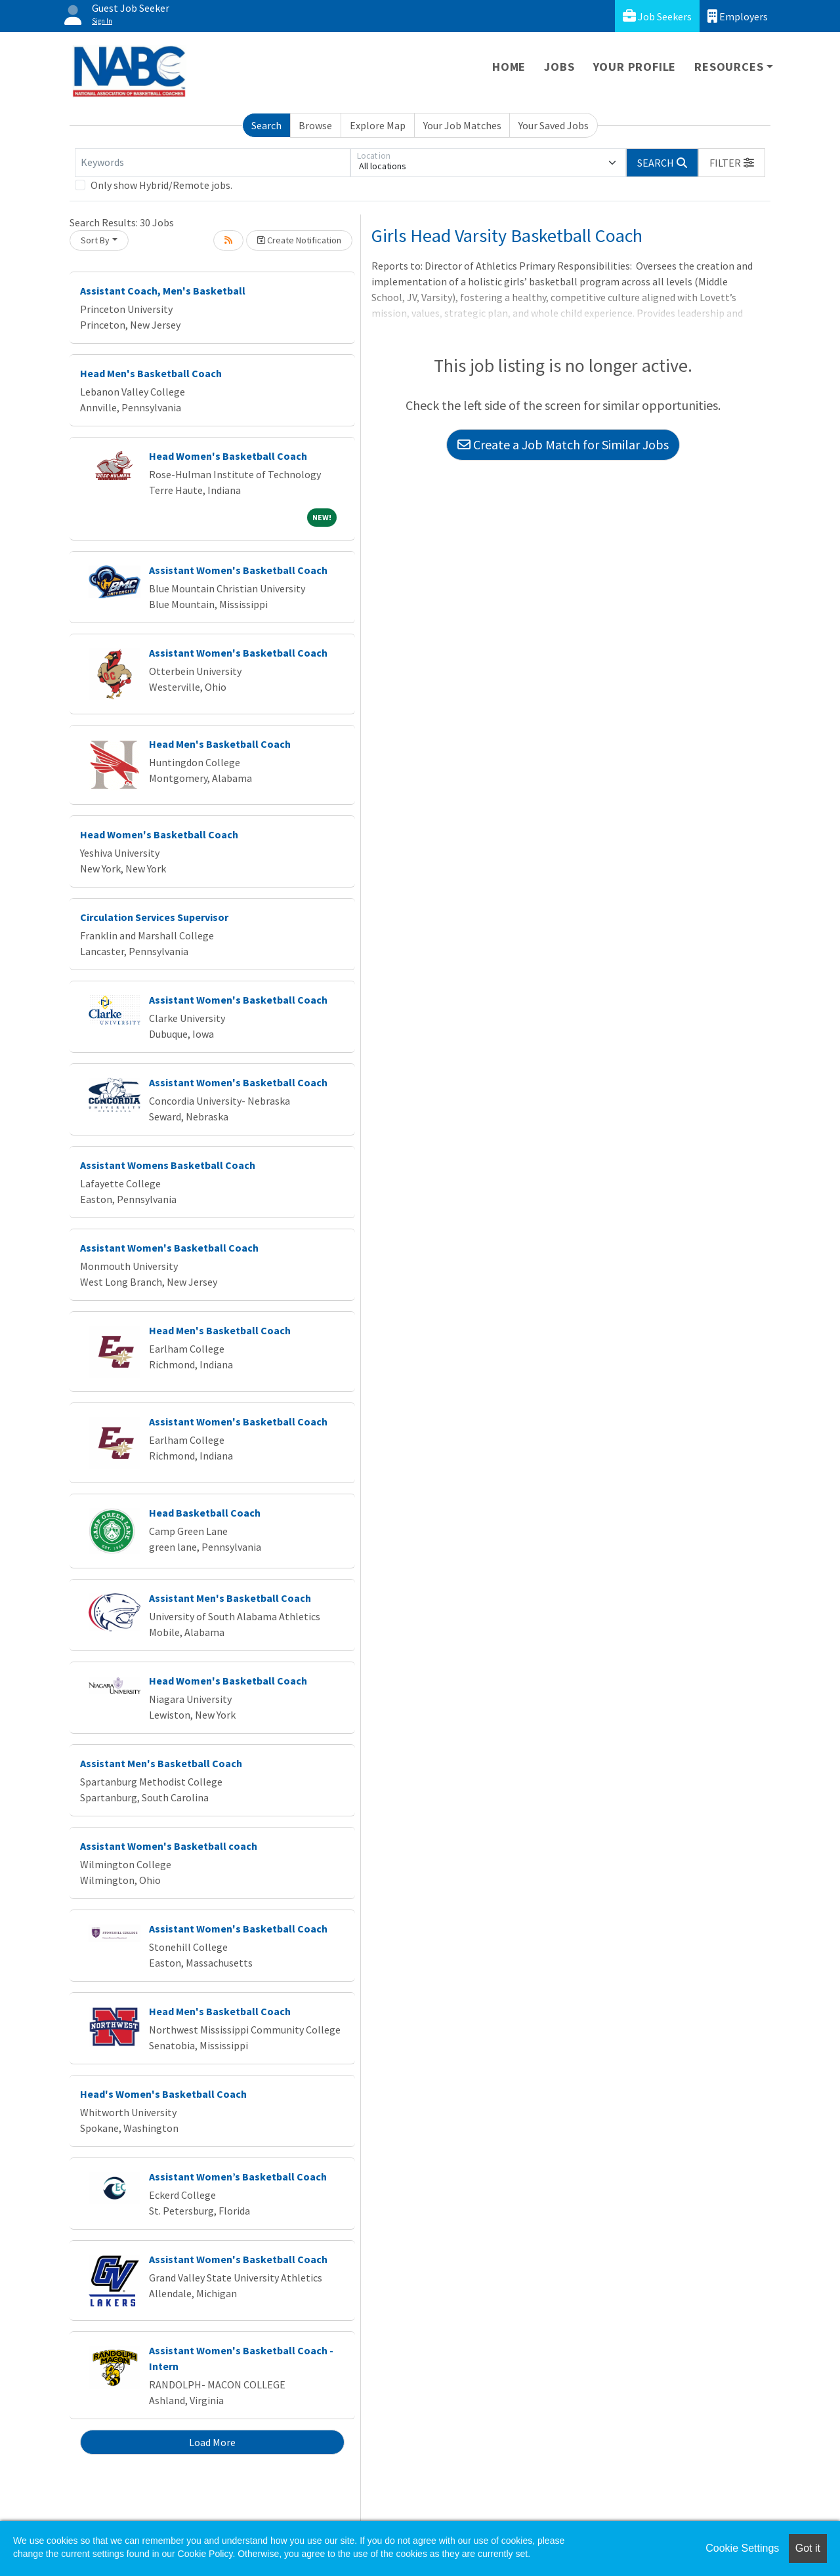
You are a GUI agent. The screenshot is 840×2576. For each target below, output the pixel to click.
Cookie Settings (742, 2548)
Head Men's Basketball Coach (151, 373)
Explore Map (378, 125)
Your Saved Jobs (553, 125)
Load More (212, 2442)
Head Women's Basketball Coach (228, 455)
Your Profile (635, 66)
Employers (737, 16)
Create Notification (299, 240)
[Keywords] (212, 162)
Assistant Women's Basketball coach (168, 1845)
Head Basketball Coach (205, 1512)
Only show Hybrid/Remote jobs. (161, 185)
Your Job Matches (462, 125)
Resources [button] (728, 66)
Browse (315, 125)
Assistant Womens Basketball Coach (167, 1165)
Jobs (559, 66)
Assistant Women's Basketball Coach (238, 570)
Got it (807, 2548)
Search (266, 125)
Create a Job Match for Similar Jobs (563, 444)
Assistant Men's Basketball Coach (230, 1598)
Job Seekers (657, 16)
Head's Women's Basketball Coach (163, 2093)
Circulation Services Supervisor (154, 917)
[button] (731, 162)
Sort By (95, 240)
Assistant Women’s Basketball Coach (238, 2176)
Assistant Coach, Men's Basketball (162, 290)
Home (509, 66)
